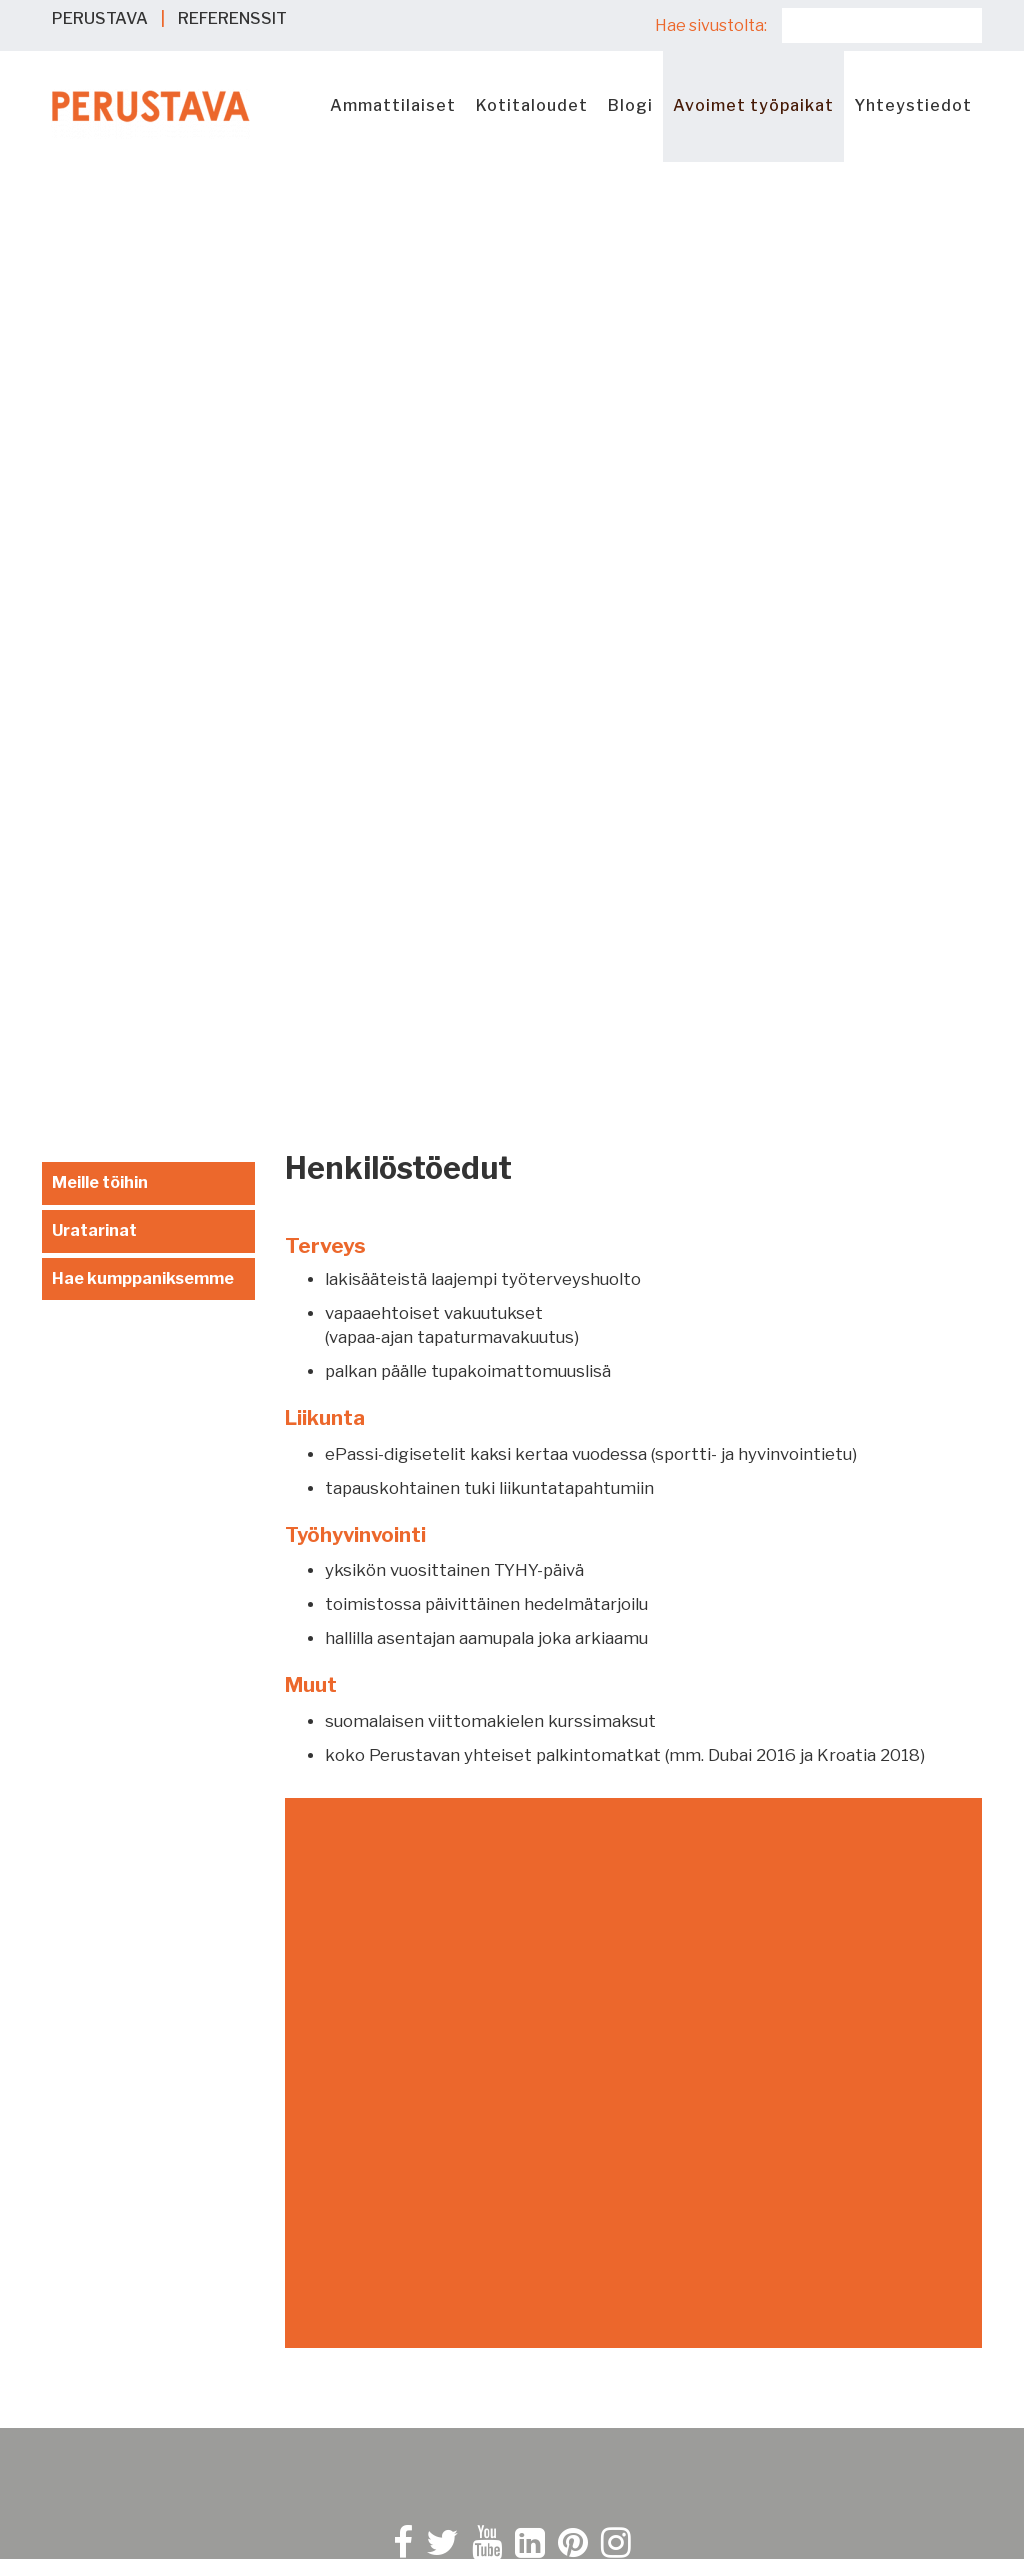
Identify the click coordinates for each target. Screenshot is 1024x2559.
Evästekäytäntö (597, 1834)
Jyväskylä (572, 2202)
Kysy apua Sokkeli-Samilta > (153, 1936)
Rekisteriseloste (600, 1858)
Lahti (554, 2250)
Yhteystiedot (913, 105)
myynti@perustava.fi (123, 1858)
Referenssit (96, 2428)
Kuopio (561, 2226)
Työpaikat (88, 2452)
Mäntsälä (570, 2274)
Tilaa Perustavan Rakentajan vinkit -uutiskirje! (702, 2013)
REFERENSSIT (232, 18)
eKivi (69, 2250)
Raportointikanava (606, 1926)
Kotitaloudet (532, 105)
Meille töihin (100, 242)
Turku (557, 2394)
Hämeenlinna (584, 2178)
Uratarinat (94, 290)
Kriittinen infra (106, 2346)
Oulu (552, 2298)
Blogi (630, 105)
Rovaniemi (574, 2322)
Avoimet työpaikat (753, 105)
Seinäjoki (570, 2346)
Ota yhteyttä (93, 1892)
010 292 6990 (97, 1834)
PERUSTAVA (100, 18)
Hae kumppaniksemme (143, 338)
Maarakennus (101, 2298)
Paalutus (84, 2274)
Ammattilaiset (393, 105)
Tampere (569, 2370)
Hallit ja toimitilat (116, 2322)
